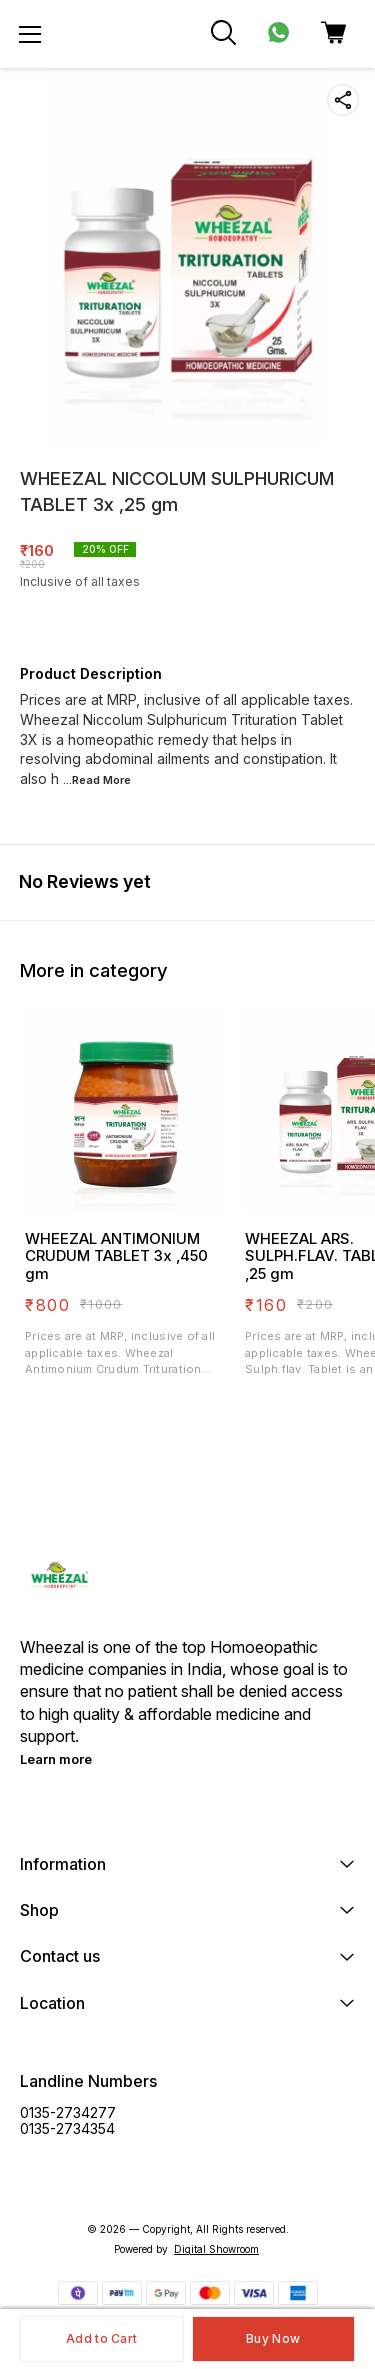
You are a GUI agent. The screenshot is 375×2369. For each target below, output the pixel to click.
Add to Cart (101, 2338)
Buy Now (273, 2338)
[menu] (30, 34)
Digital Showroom (216, 2249)
